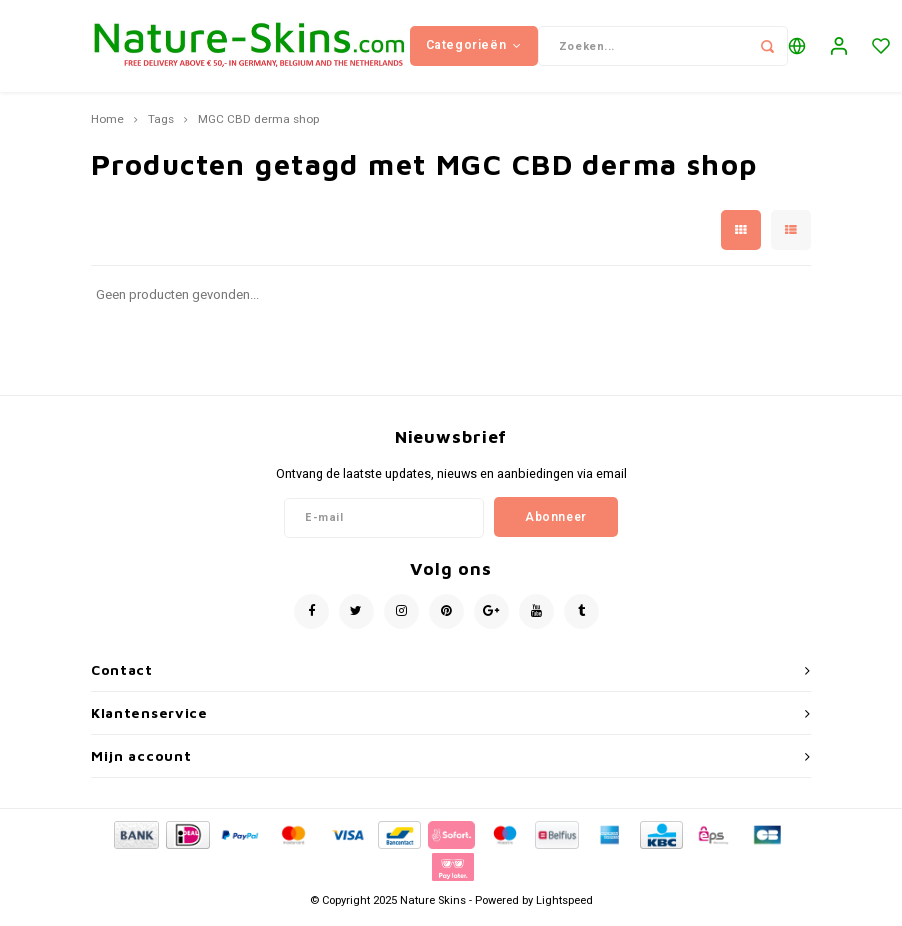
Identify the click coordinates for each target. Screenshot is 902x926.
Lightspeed (564, 907)
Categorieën (474, 49)
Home (107, 128)
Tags (161, 128)
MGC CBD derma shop (258, 128)
